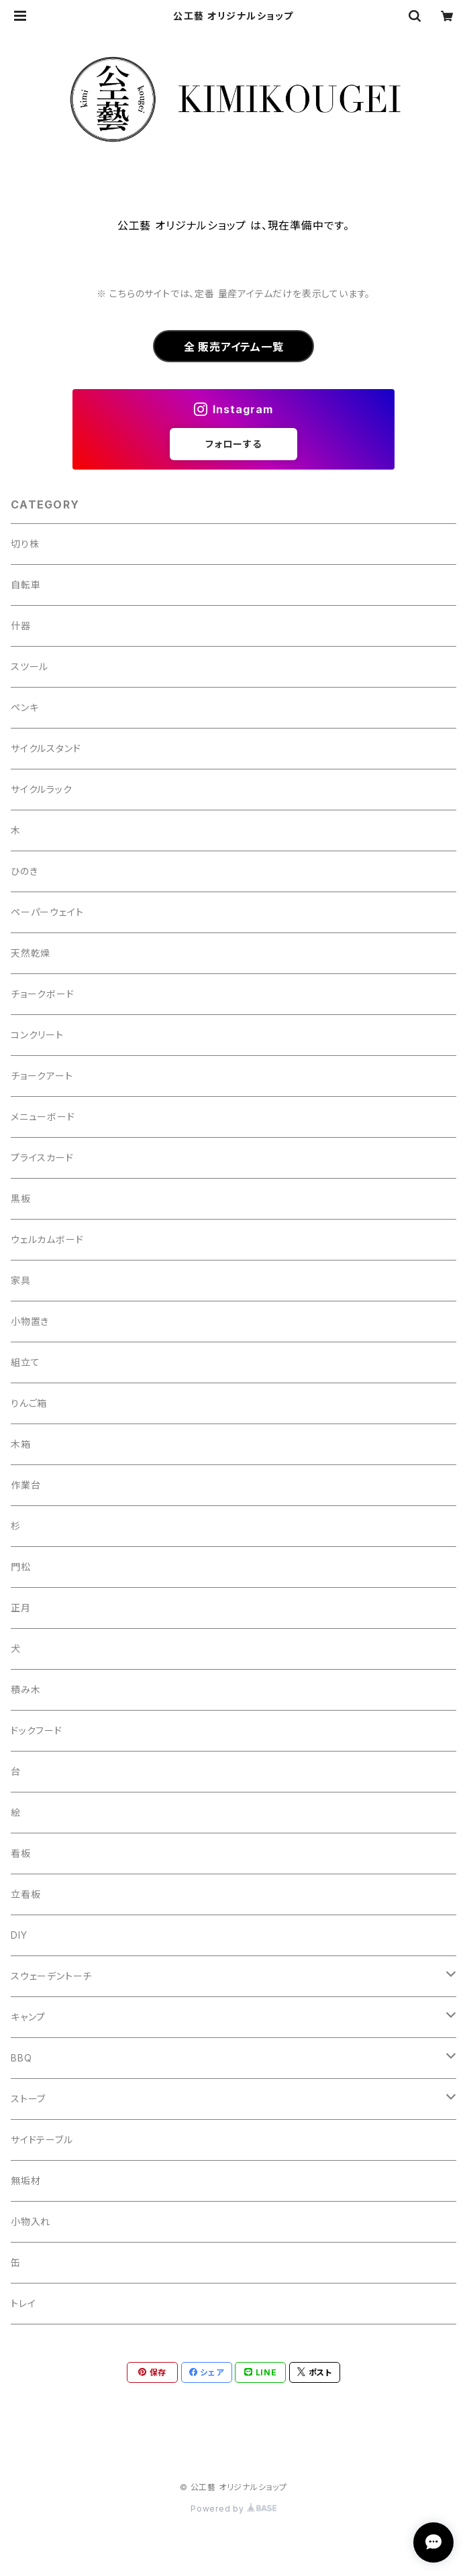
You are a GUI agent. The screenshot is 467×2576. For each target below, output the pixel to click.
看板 (21, 1853)
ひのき (24, 871)
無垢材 (25, 2180)
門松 (21, 1566)
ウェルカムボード (47, 1239)
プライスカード (42, 1157)
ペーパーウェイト (47, 912)
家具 (21, 1280)
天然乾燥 (30, 953)
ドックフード (36, 1730)
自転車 (25, 584)
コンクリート (37, 1034)
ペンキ (24, 707)
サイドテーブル (42, 2139)
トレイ (23, 2303)
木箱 (21, 1444)
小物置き (30, 1321)
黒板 (21, 1198)
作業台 (25, 1485)
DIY (19, 1935)
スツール (29, 666)
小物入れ (30, 2221)
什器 (21, 625)
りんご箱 (29, 1403)
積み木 (25, 1689)
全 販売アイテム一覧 (234, 347)
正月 (21, 1607)
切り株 (25, 543)
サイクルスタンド (46, 748)
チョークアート (42, 1075)
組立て (25, 1362)
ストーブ (28, 2098)
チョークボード (42, 994)
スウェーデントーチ (51, 1976)
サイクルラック (41, 789)
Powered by (233, 2509)
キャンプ (28, 2017)
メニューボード (43, 1116)
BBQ (21, 2057)
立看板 (25, 1894)
